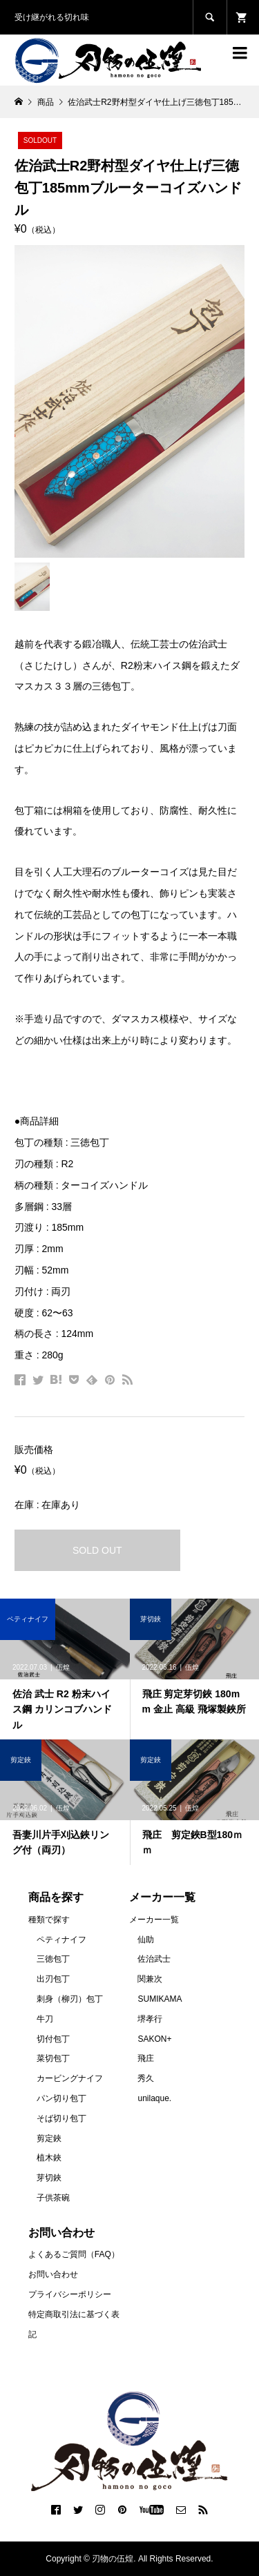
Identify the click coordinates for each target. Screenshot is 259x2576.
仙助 (145, 1939)
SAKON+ (154, 2039)
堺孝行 (149, 2019)
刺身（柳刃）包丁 (70, 1999)
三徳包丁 (53, 1959)
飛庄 (145, 2058)
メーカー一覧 (154, 1919)
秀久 (145, 2078)
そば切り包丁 (61, 2118)
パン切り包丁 (61, 2098)
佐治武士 (154, 1959)
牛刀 (45, 2019)
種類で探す (49, 1919)
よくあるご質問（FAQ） (73, 2254)
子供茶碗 (53, 2198)
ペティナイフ (61, 1939)
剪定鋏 (49, 2138)
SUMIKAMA (159, 1999)
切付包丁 (53, 2039)
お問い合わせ (53, 2274)
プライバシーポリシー (69, 2294)
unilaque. (154, 2098)
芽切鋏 (49, 2178)
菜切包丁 (53, 2058)
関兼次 (149, 1979)
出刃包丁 (53, 1979)
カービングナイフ (70, 2078)
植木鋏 (49, 2158)
